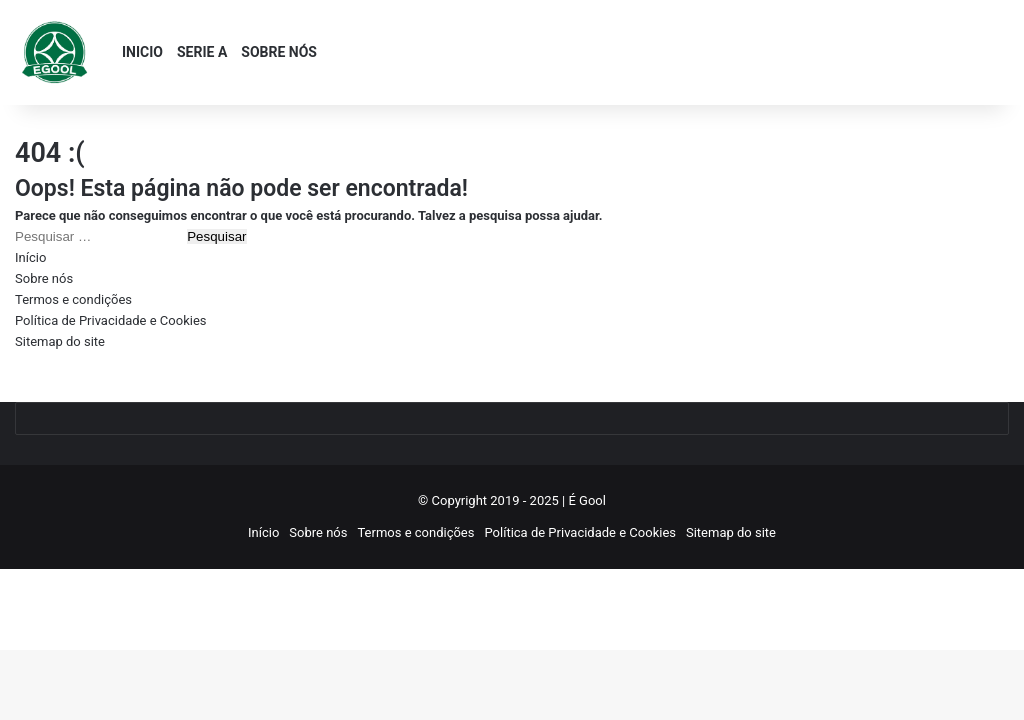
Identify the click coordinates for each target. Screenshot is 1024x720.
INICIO (142, 52)
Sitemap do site (60, 341)
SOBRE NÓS (279, 52)
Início (30, 257)
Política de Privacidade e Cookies (111, 320)
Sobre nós (44, 278)
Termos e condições (73, 299)
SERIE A (202, 52)
